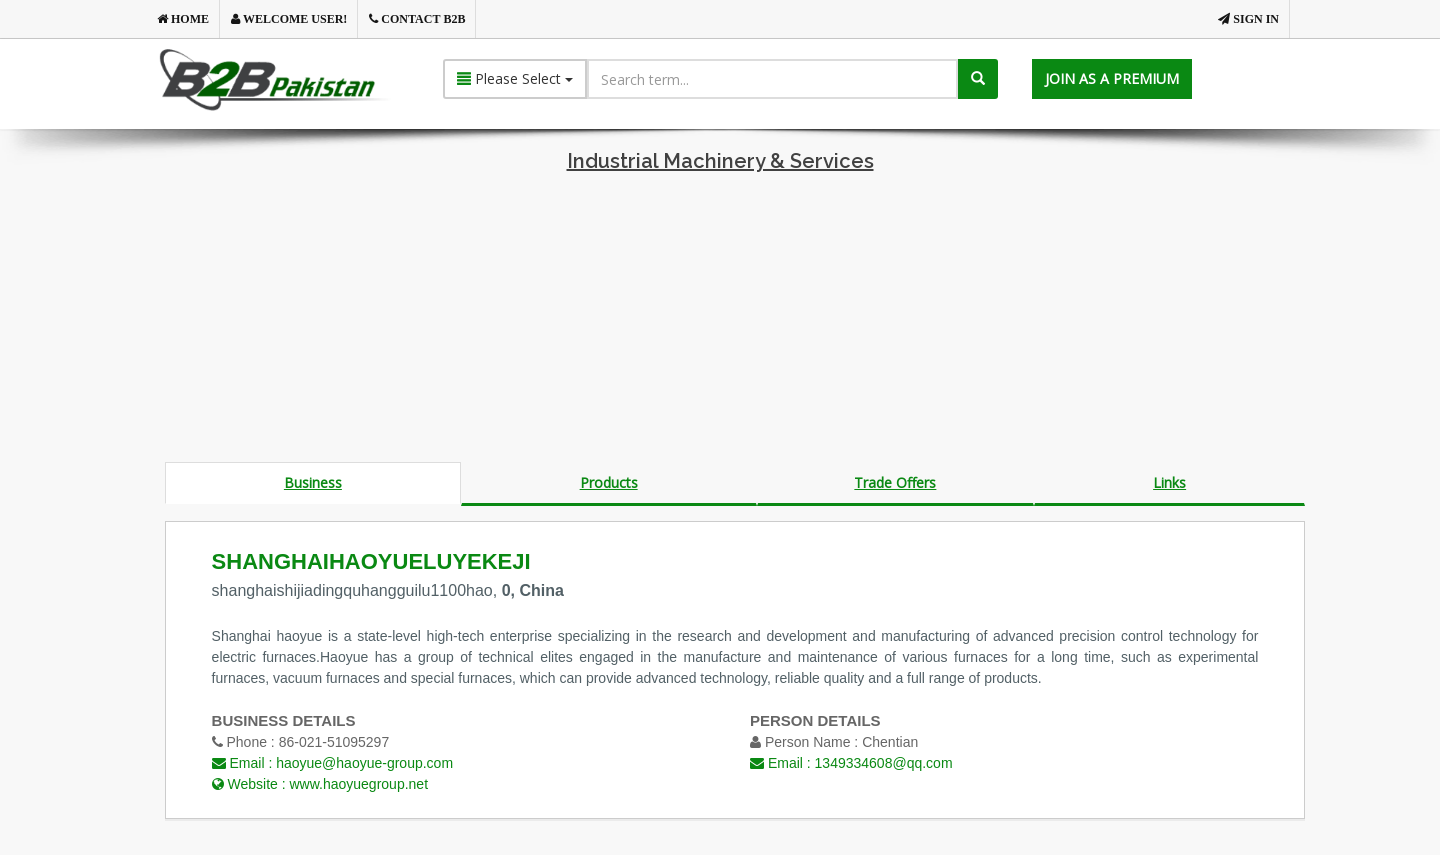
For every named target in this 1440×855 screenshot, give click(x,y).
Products (609, 482)
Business (313, 482)
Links (1169, 482)
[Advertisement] (720, 322)
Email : (332, 763)
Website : (320, 784)
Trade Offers (895, 482)
